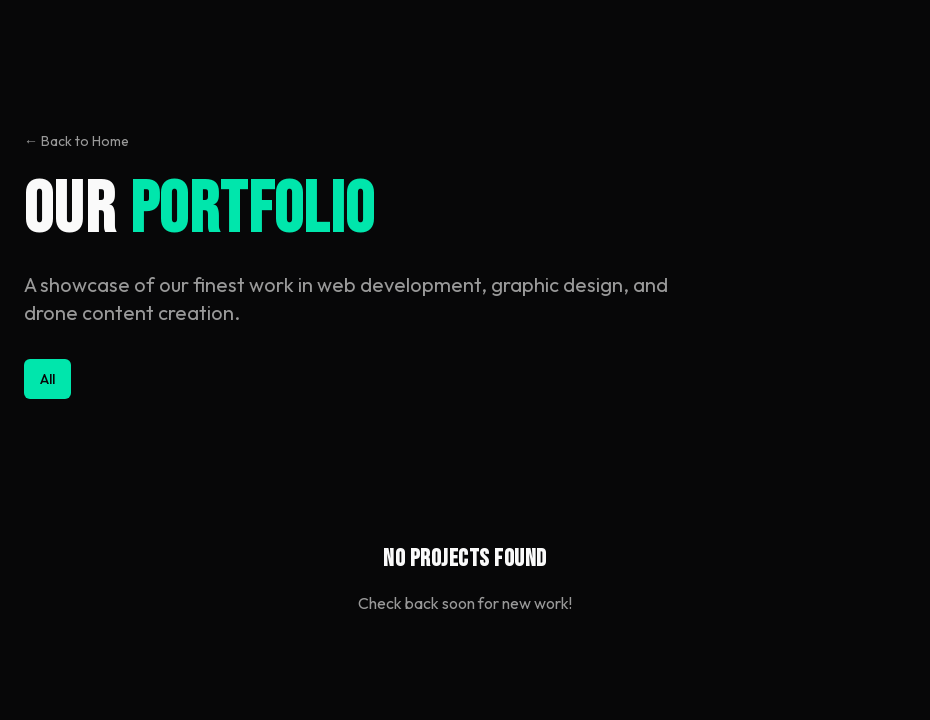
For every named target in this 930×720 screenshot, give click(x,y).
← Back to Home (76, 141)
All (47, 379)
